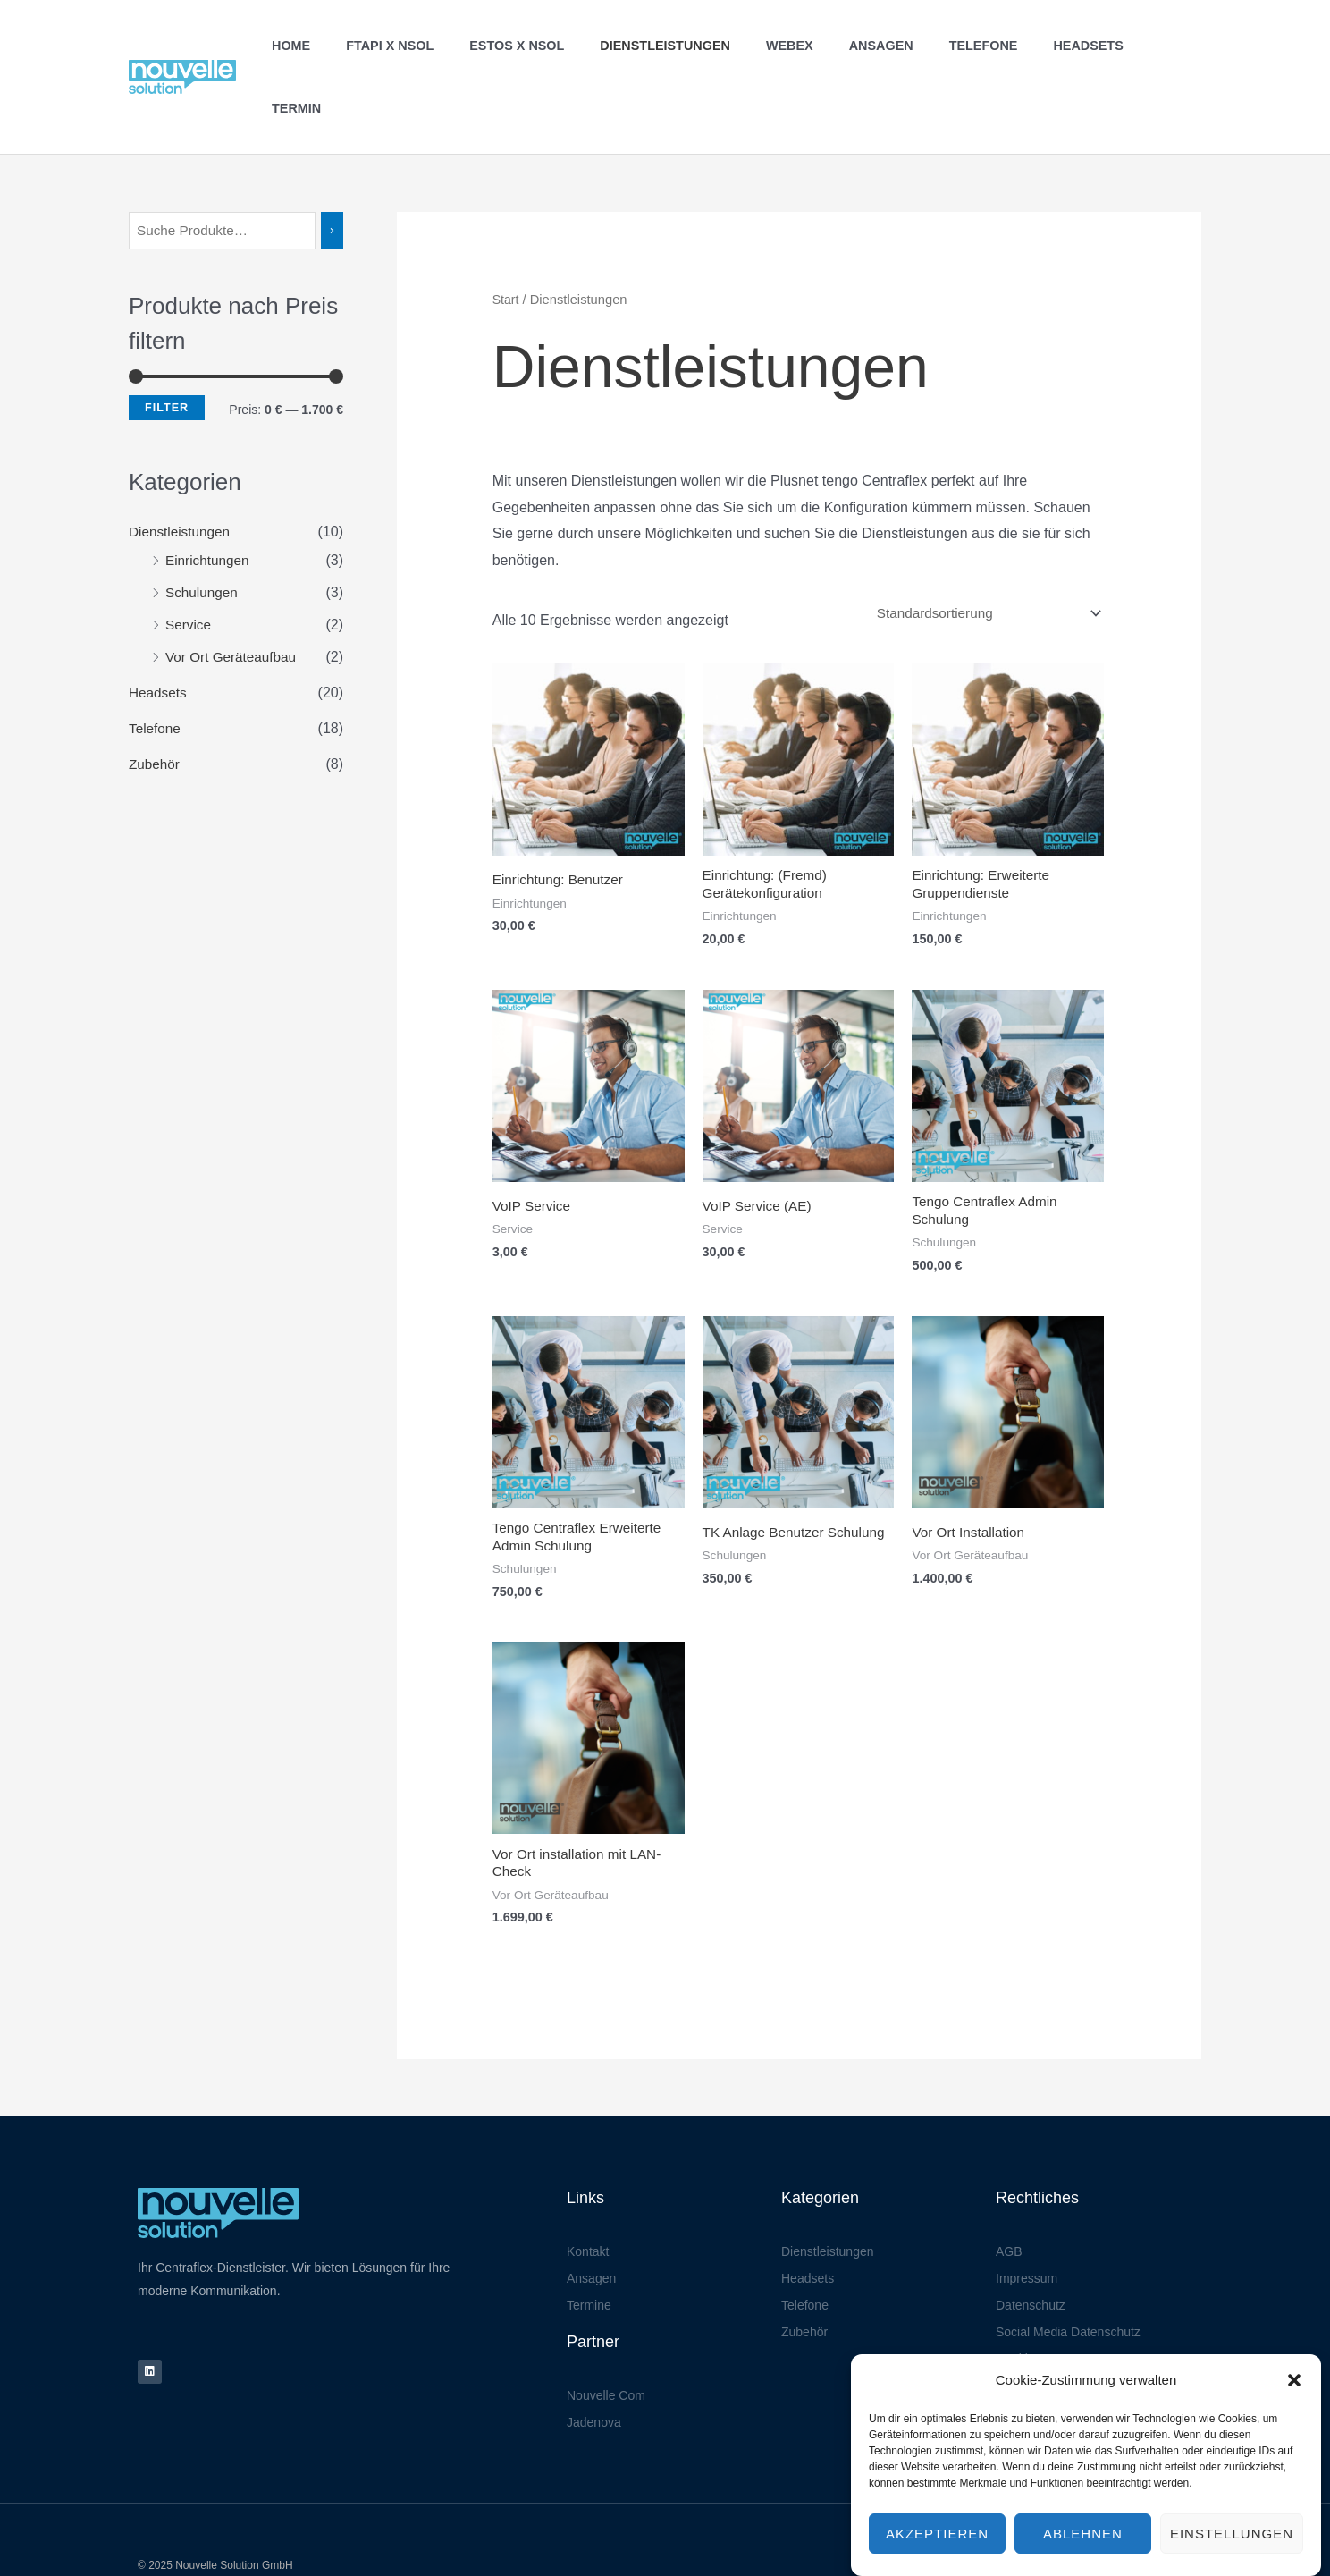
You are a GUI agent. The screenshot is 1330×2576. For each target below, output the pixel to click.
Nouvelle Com (606, 2342)
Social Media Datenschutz (1068, 2279)
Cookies (1018, 2306)
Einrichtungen (209, 499)
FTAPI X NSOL (440, 45)
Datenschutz (1030, 2252)
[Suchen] (336, 168)
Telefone (983, 45)
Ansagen (891, 45)
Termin (1163, 45)
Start (506, 237)
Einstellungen (1231, 2550)
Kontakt (588, 2199)
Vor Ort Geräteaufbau (233, 596)
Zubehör (155, 703)
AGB (1009, 2199)
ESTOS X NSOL (556, 45)
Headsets (1078, 45)
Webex (809, 45)
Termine (589, 2252)
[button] (1294, 2397)
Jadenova (594, 2369)
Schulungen (203, 531)
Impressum (1026, 2225)
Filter (167, 346)
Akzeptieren (937, 2550)
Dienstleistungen (695, 45)
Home (351, 45)
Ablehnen (1083, 2550)
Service (189, 563)
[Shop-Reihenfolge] (980, 551)
